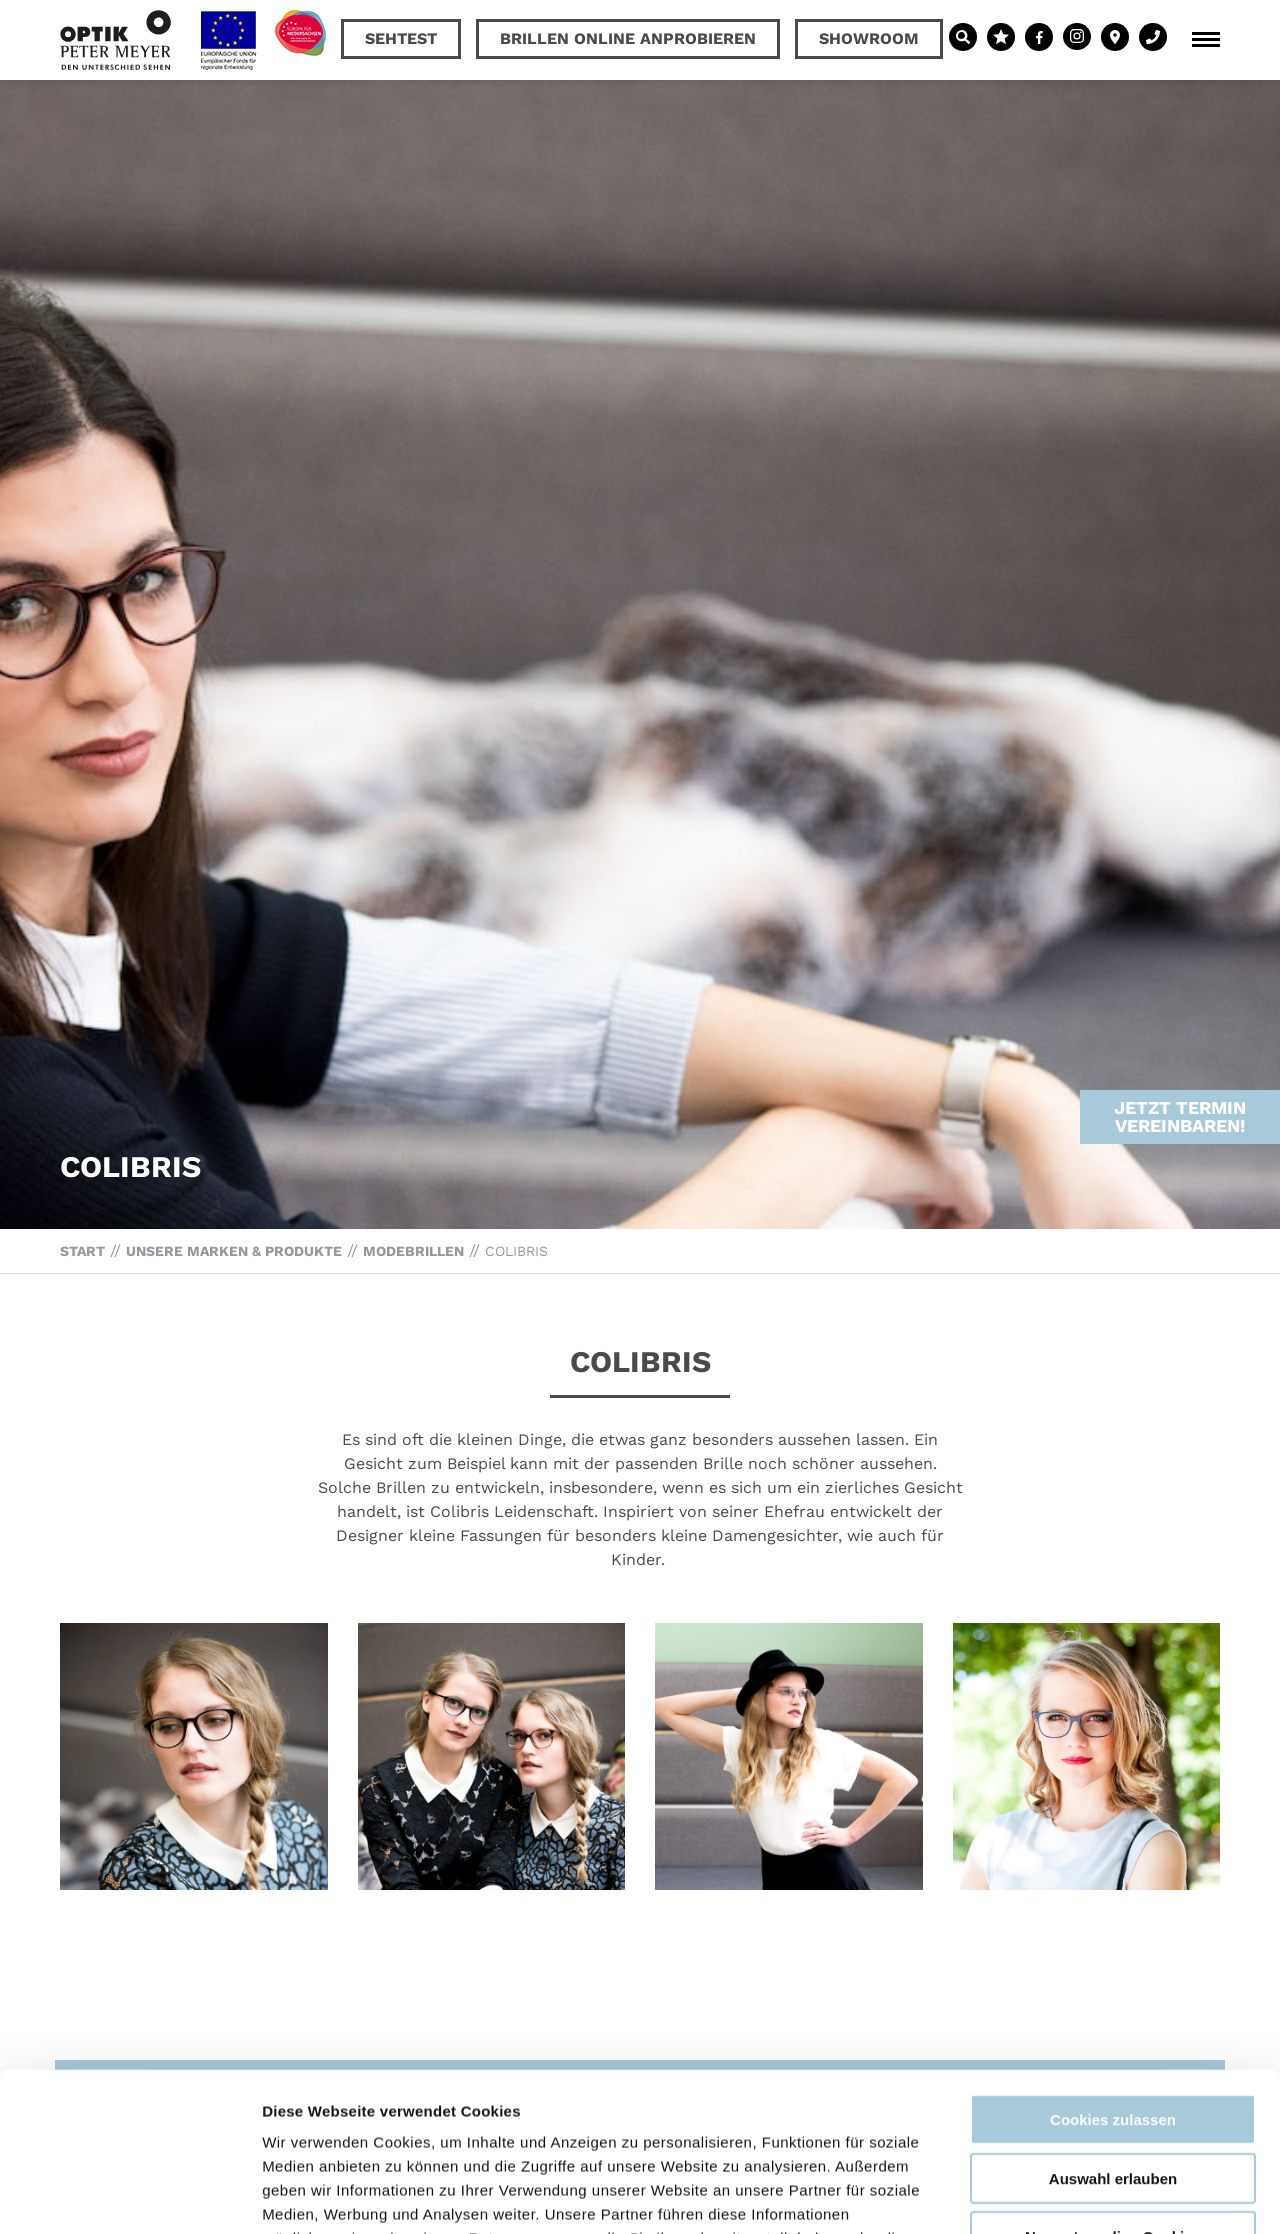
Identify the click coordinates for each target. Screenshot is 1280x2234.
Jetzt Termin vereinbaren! (1180, 1071)
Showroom (869, 38)
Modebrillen (413, 1251)
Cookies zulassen (1113, 1970)
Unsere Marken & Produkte (234, 1251)
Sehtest (401, 38)
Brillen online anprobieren (628, 38)
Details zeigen (1063, 2194)
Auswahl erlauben (1113, 2029)
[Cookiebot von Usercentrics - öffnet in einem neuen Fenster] (129, 2195)
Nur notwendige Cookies (1113, 2087)
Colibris (516, 1251)
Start (82, 1251)
